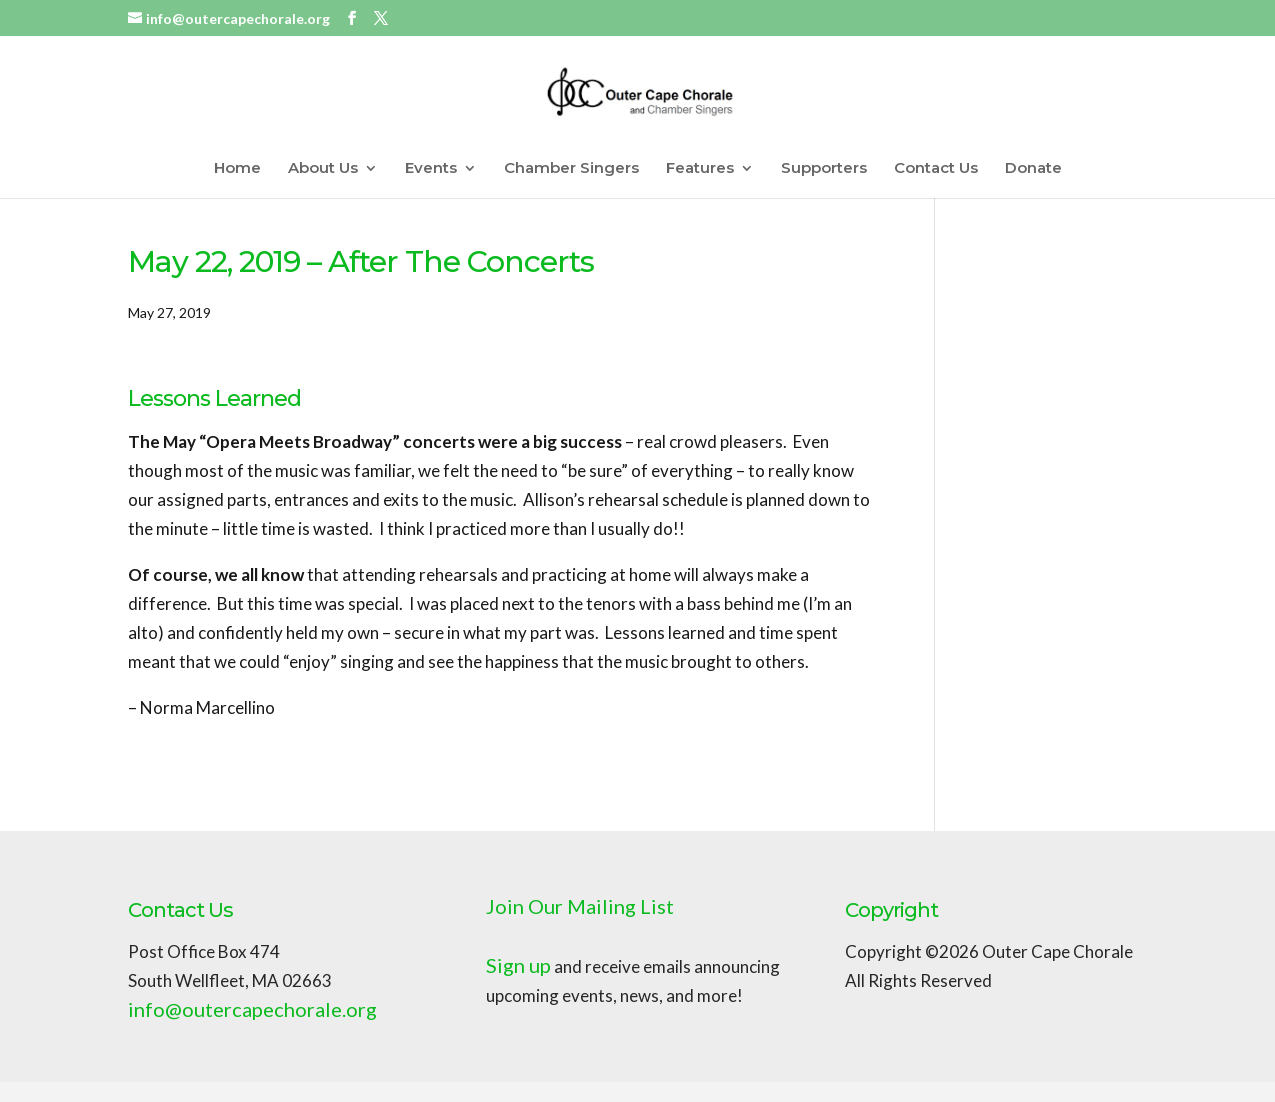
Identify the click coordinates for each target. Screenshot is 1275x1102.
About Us (323, 169)
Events (431, 169)
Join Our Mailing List (580, 906)
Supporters (824, 169)
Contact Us (936, 169)
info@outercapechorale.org (252, 1009)
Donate (1033, 169)
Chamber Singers (571, 169)
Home (237, 169)
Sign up (518, 965)
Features (700, 169)
